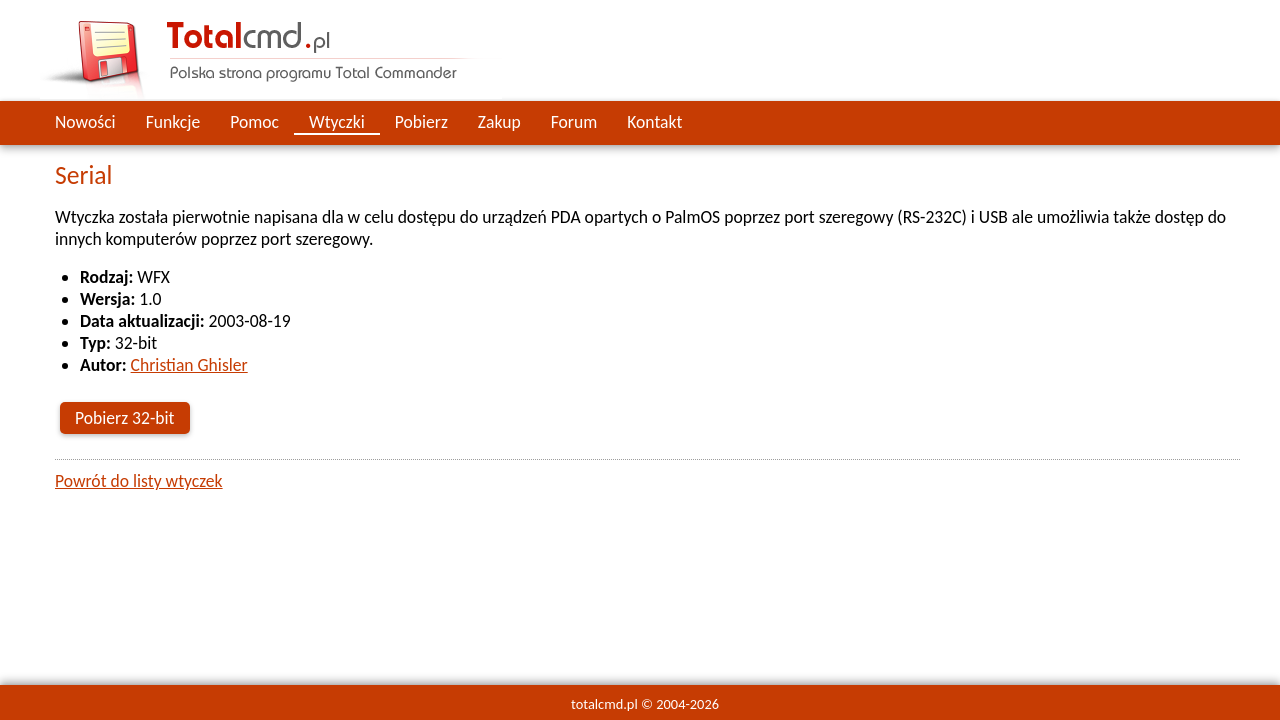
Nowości (85, 122)
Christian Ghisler (189, 365)
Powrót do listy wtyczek (139, 481)
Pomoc (254, 122)
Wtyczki (337, 122)
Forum (574, 122)
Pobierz (421, 122)
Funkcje (173, 122)
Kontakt (654, 122)
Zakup (499, 122)
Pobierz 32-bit (125, 418)
